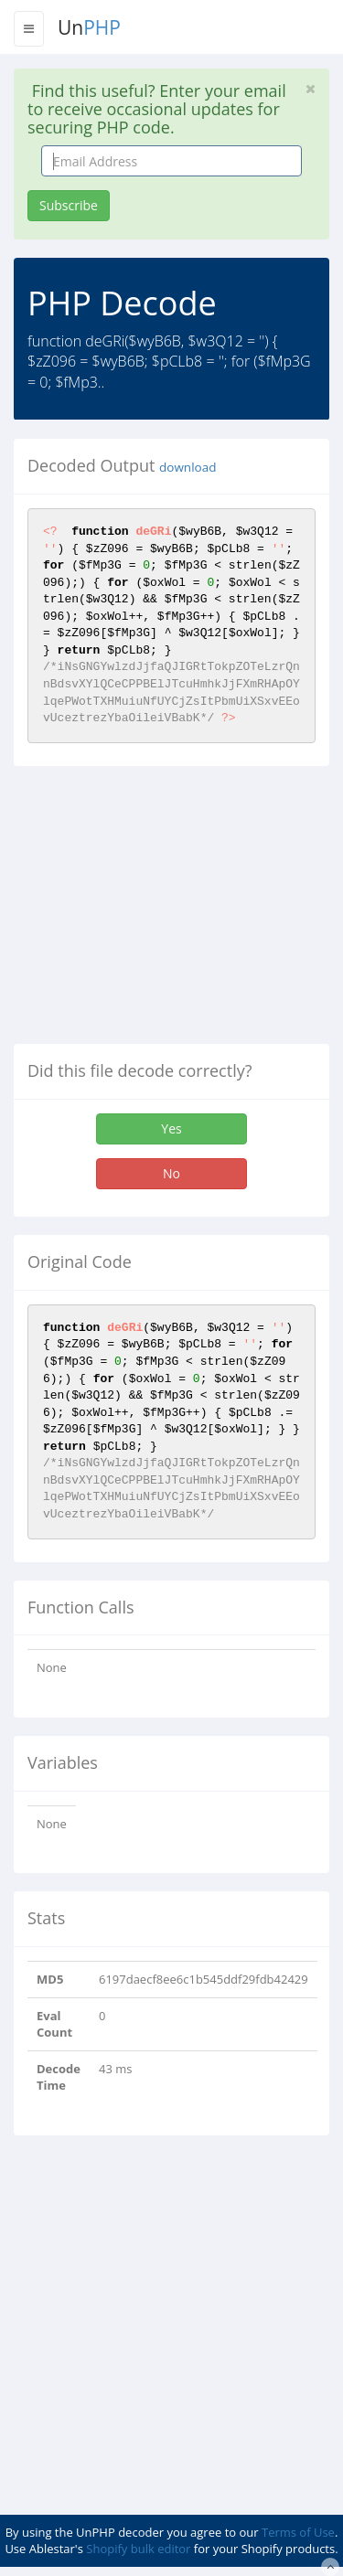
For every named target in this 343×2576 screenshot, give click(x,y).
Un (89, 27)
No (171, 1173)
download (187, 467)
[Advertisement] (167, 912)
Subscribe (68, 205)
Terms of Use (298, 2532)
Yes (171, 1128)
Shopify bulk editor (138, 2548)
